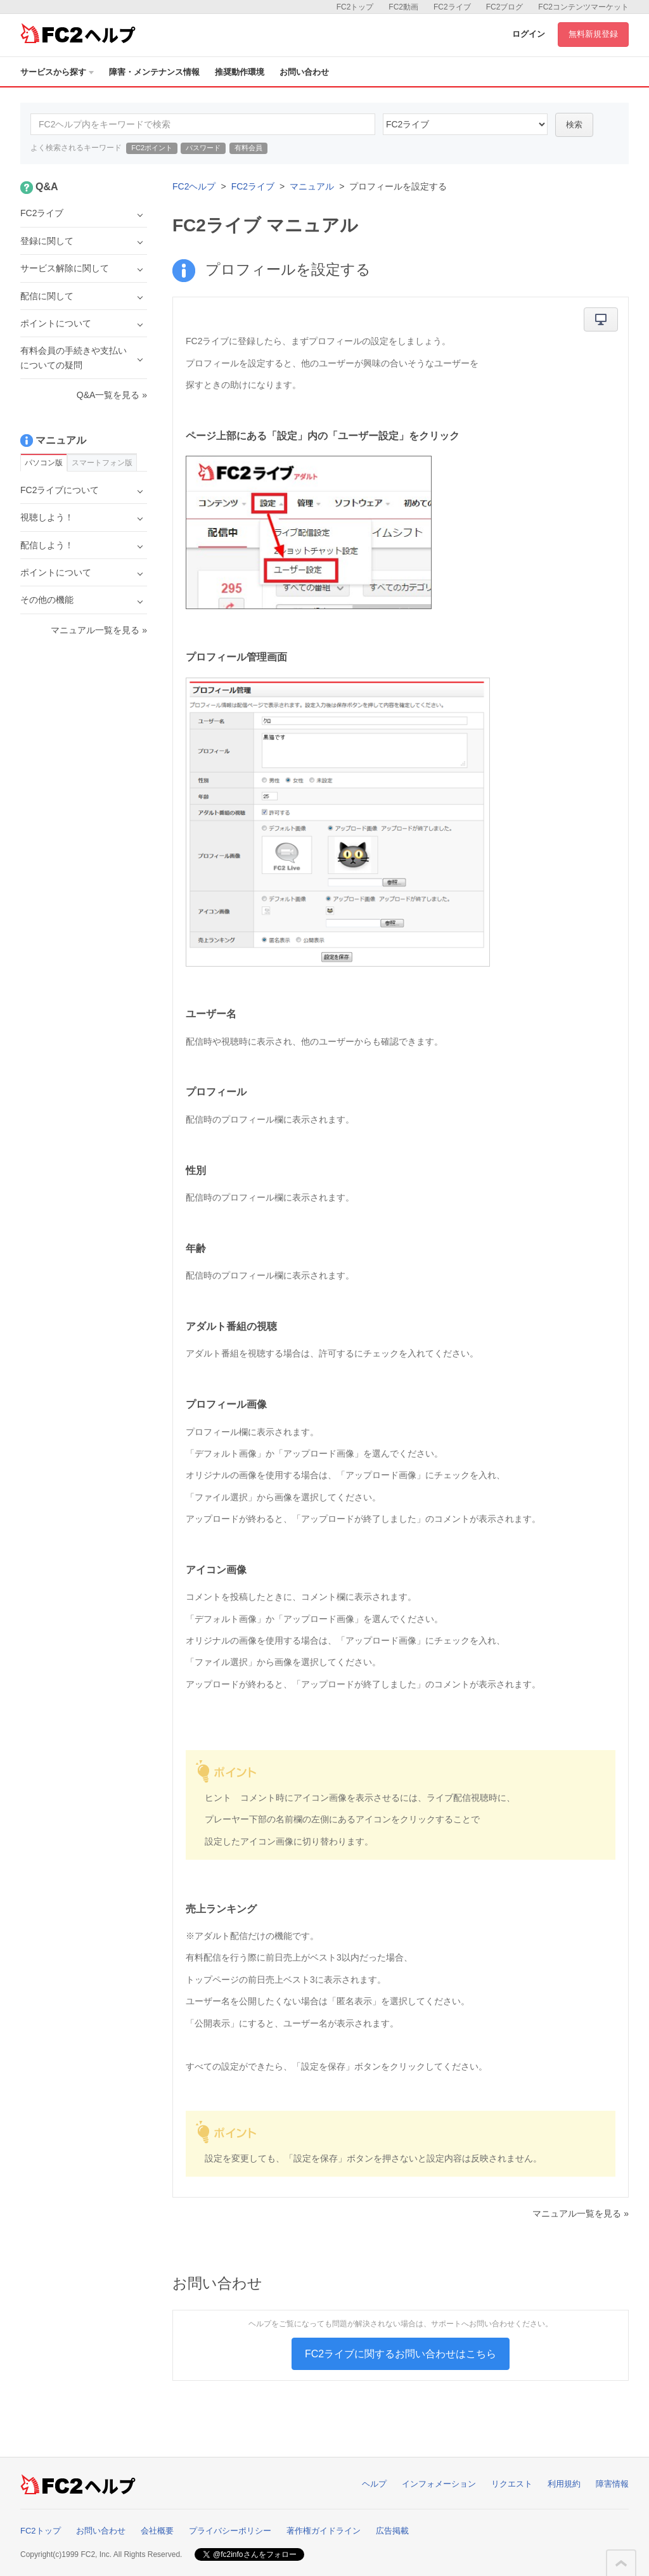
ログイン (528, 34)
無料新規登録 (593, 34)
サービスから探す (57, 72)
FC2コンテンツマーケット (583, 7)
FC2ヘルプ (193, 186)
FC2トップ (355, 7)
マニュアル (312, 186)
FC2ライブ (452, 7)
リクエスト (511, 2484)
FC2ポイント (151, 147)
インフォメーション (439, 2484)
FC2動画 (403, 7)
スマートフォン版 (102, 462)
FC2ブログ (505, 7)
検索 (574, 124)
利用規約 (564, 2484)
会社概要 (157, 2530)
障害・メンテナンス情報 (154, 72)
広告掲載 (392, 2530)
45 (465, 124)
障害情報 (612, 2484)
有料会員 (248, 147)
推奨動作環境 (239, 72)
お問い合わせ (304, 72)
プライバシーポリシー (230, 2530)
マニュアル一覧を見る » (580, 2213)
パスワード (203, 147)
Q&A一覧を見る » (112, 395)
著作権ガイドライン (323, 2530)
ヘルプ (374, 2484)
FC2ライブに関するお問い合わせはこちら (400, 2353)
